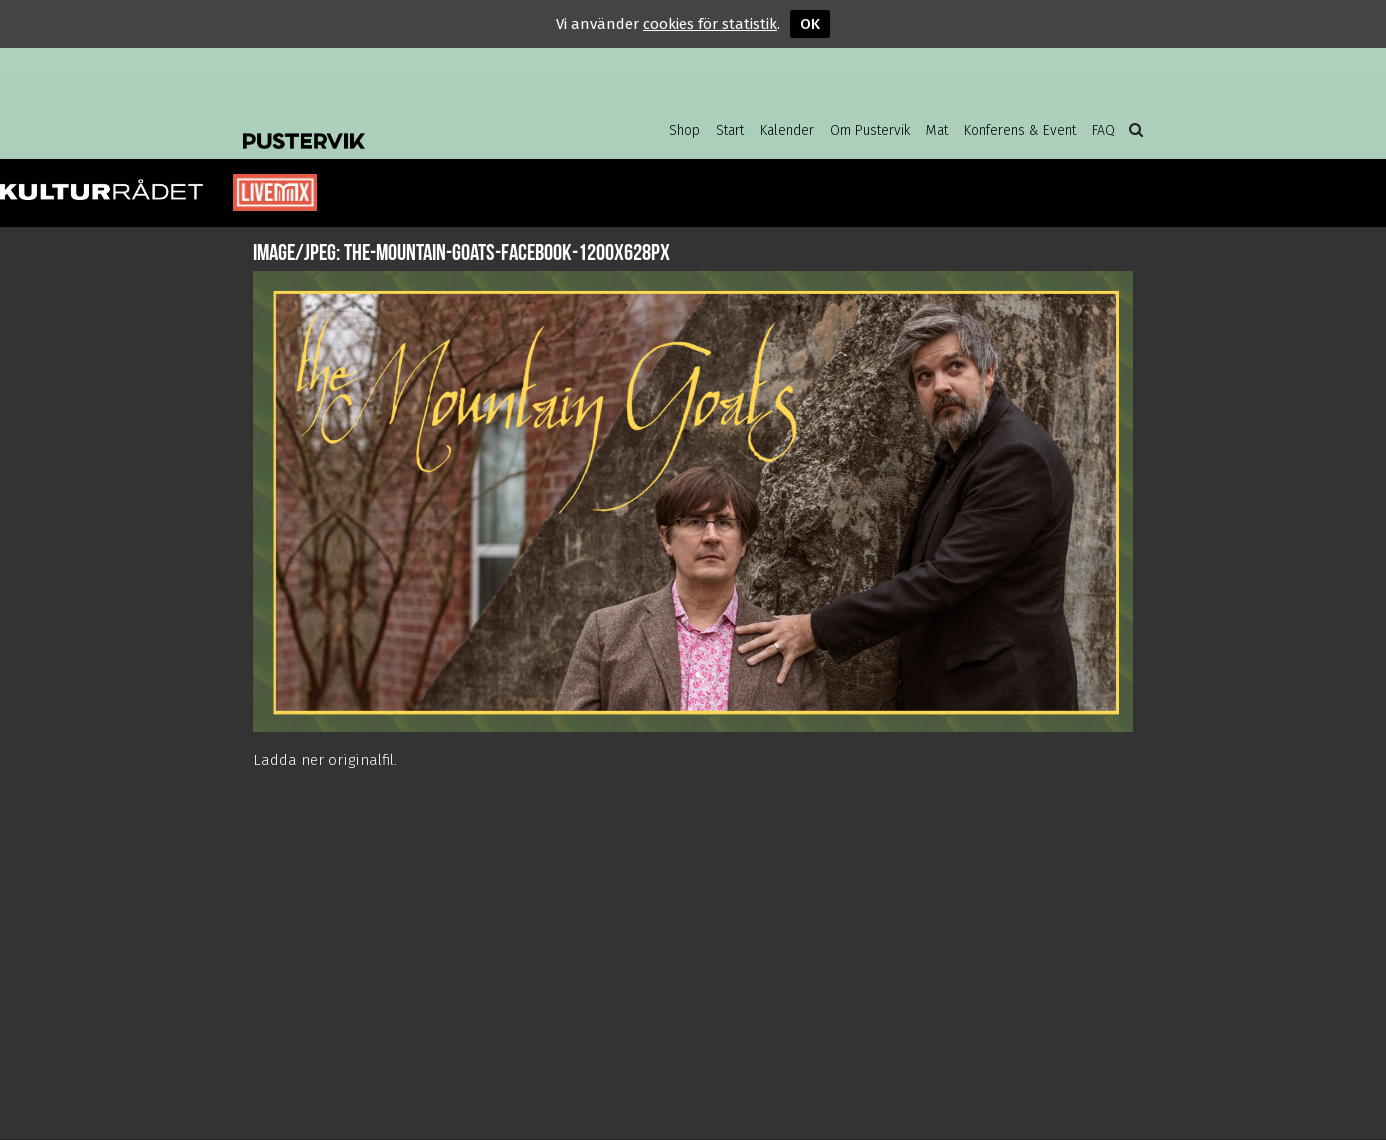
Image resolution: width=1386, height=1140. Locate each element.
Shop (684, 130)
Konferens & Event (1020, 130)
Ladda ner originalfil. (325, 760)
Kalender (787, 130)
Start (730, 130)
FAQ (1103, 130)
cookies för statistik (710, 24)
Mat (937, 130)
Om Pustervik (870, 130)
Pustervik (403, 125)
